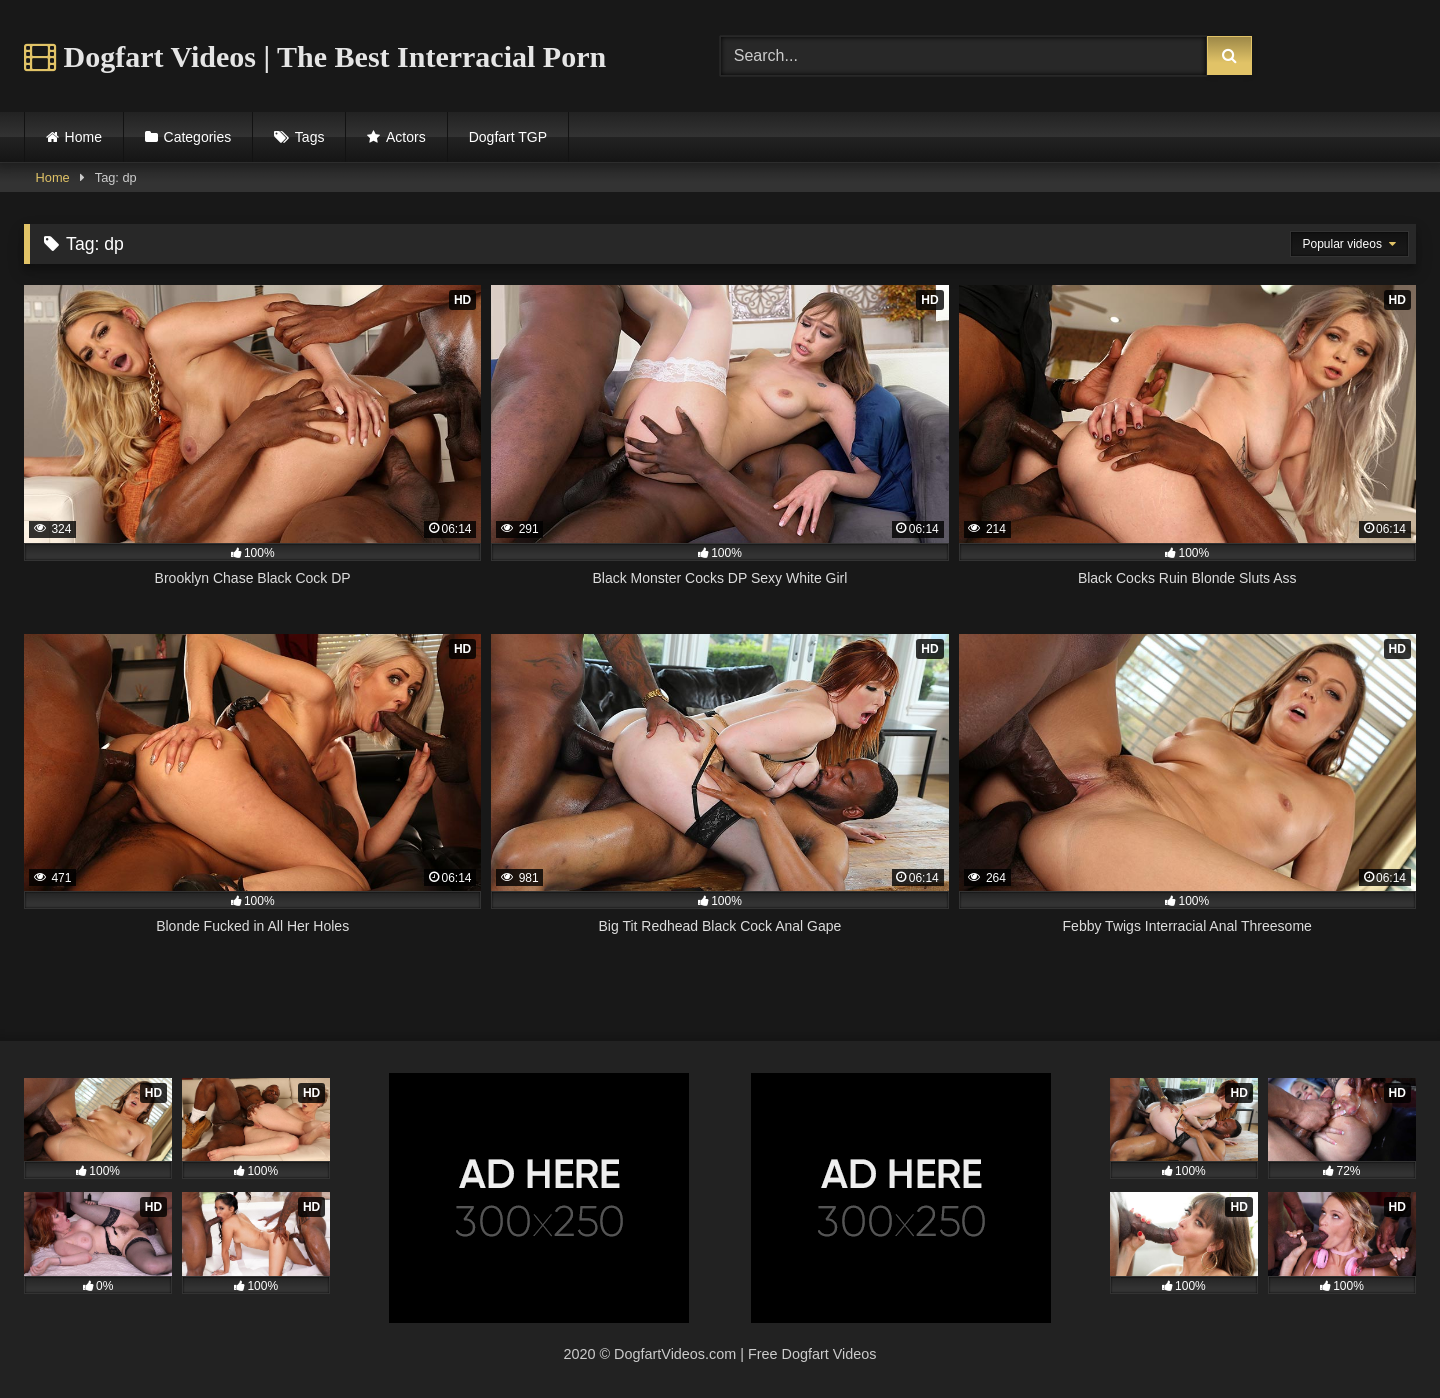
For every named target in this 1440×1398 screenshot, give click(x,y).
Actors (406, 137)
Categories (198, 137)
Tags (310, 137)
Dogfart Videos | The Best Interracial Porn (315, 56)
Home (83, 137)
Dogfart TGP (508, 137)
